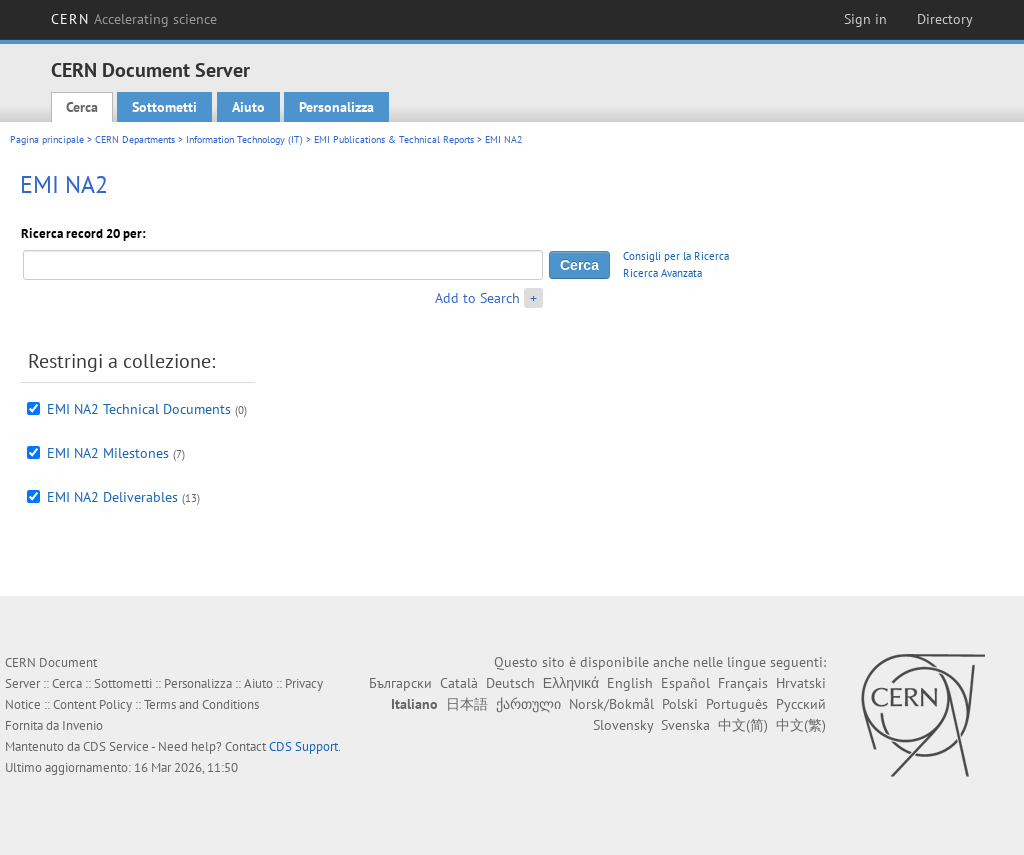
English (630, 683)
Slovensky (623, 725)
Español (685, 683)
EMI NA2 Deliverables (112, 497)
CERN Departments (135, 139)
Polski (680, 704)
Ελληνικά (571, 683)
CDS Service (116, 746)
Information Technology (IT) (244, 139)
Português (737, 704)
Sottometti (164, 107)
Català (459, 683)
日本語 (467, 704)
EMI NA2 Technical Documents (139, 409)
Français (743, 683)
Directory (945, 19)
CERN (134, 19)
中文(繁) (801, 725)
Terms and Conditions (201, 704)
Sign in (865, 19)
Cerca (82, 107)
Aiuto (248, 107)
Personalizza (336, 107)
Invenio (82, 725)
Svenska (685, 725)
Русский (801, 704)
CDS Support (303, 746)
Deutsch (510, 683)
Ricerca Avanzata (662, 273)
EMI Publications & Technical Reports (394, 139)
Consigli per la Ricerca (676, 256)
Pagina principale (47, 139)
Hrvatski (801, 683)
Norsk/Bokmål (611, 704)
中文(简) (743, 725)
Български (400, 683)
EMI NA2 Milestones (108, 453)
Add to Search (477, 298)
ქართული (528, 704)
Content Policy (92, 704)
